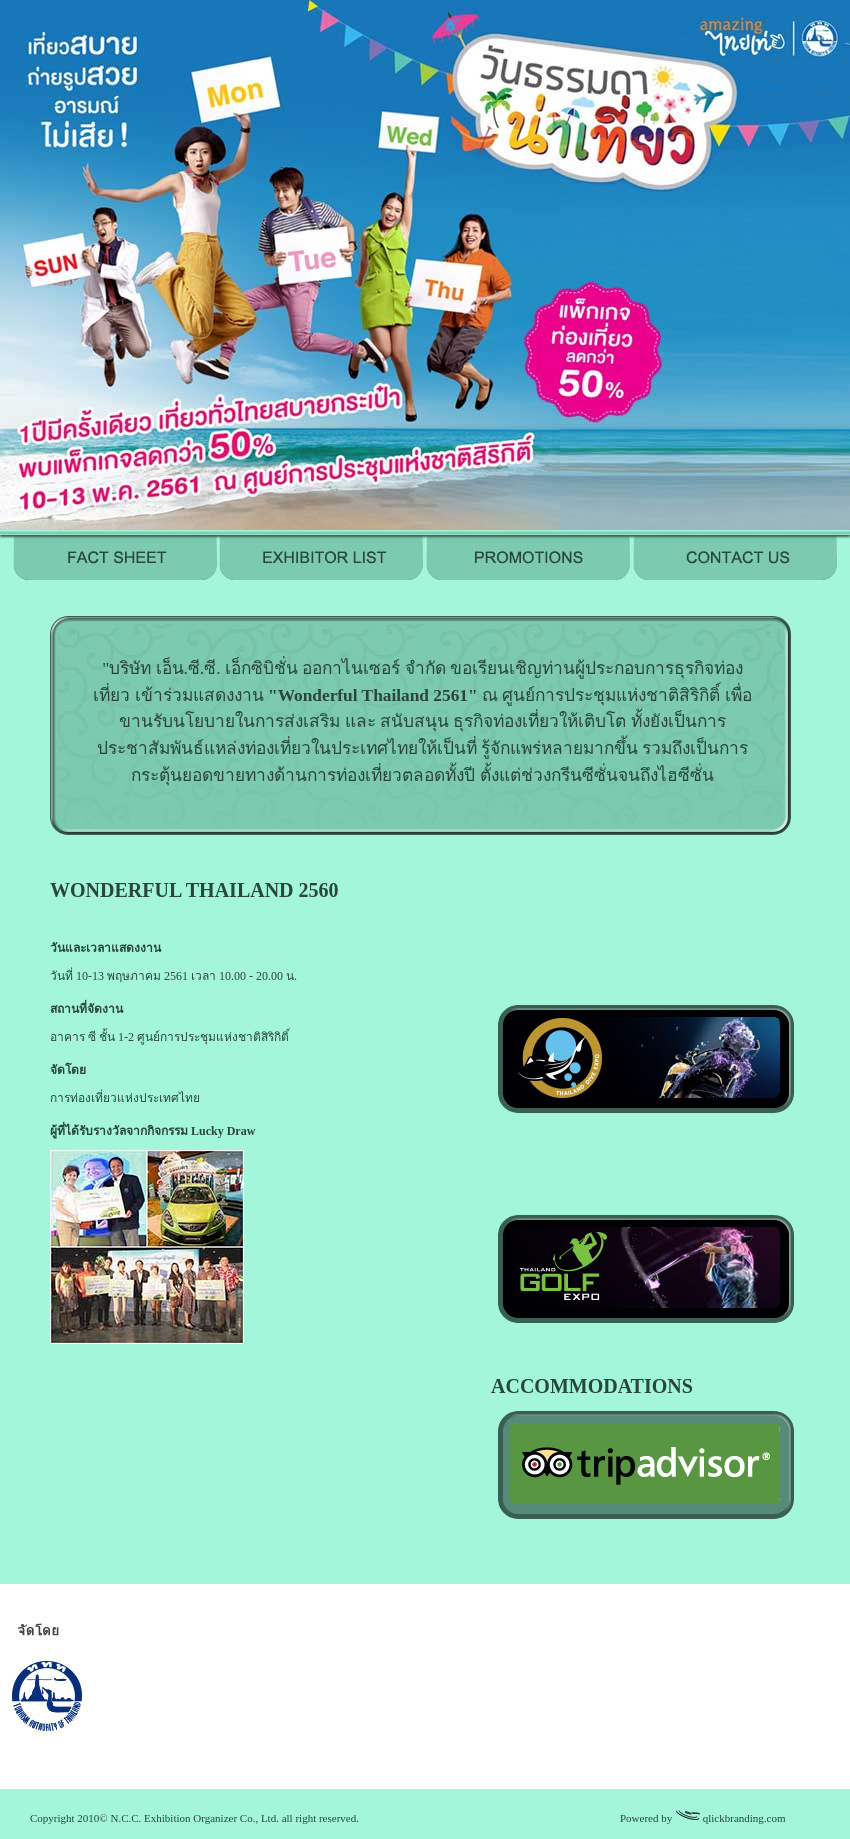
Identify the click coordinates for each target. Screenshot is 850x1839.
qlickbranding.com (744, 1818)
